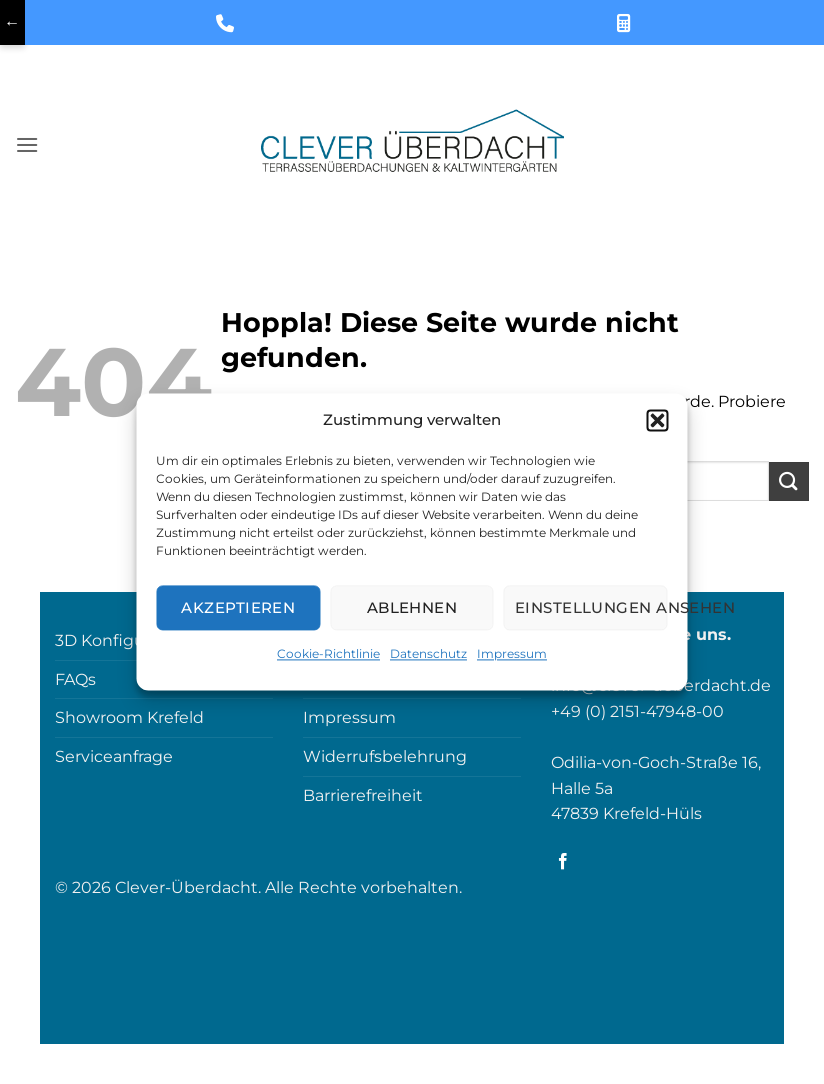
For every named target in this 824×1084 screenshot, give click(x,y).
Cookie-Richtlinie (328, 653)
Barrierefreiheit (363, 795)
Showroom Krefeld (129, 717)
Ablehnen (412, 607)
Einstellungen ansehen (591, 607)
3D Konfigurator (118, 640)
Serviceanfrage (114, 756)
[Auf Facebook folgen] (563, 862)
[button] (658, 420)
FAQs (75, 679)
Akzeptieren (238, 607)
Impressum (512, 653)
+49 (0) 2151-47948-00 (637, 711)
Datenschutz (428, 653)
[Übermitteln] (789, 481)
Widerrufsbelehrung (385, 756)
